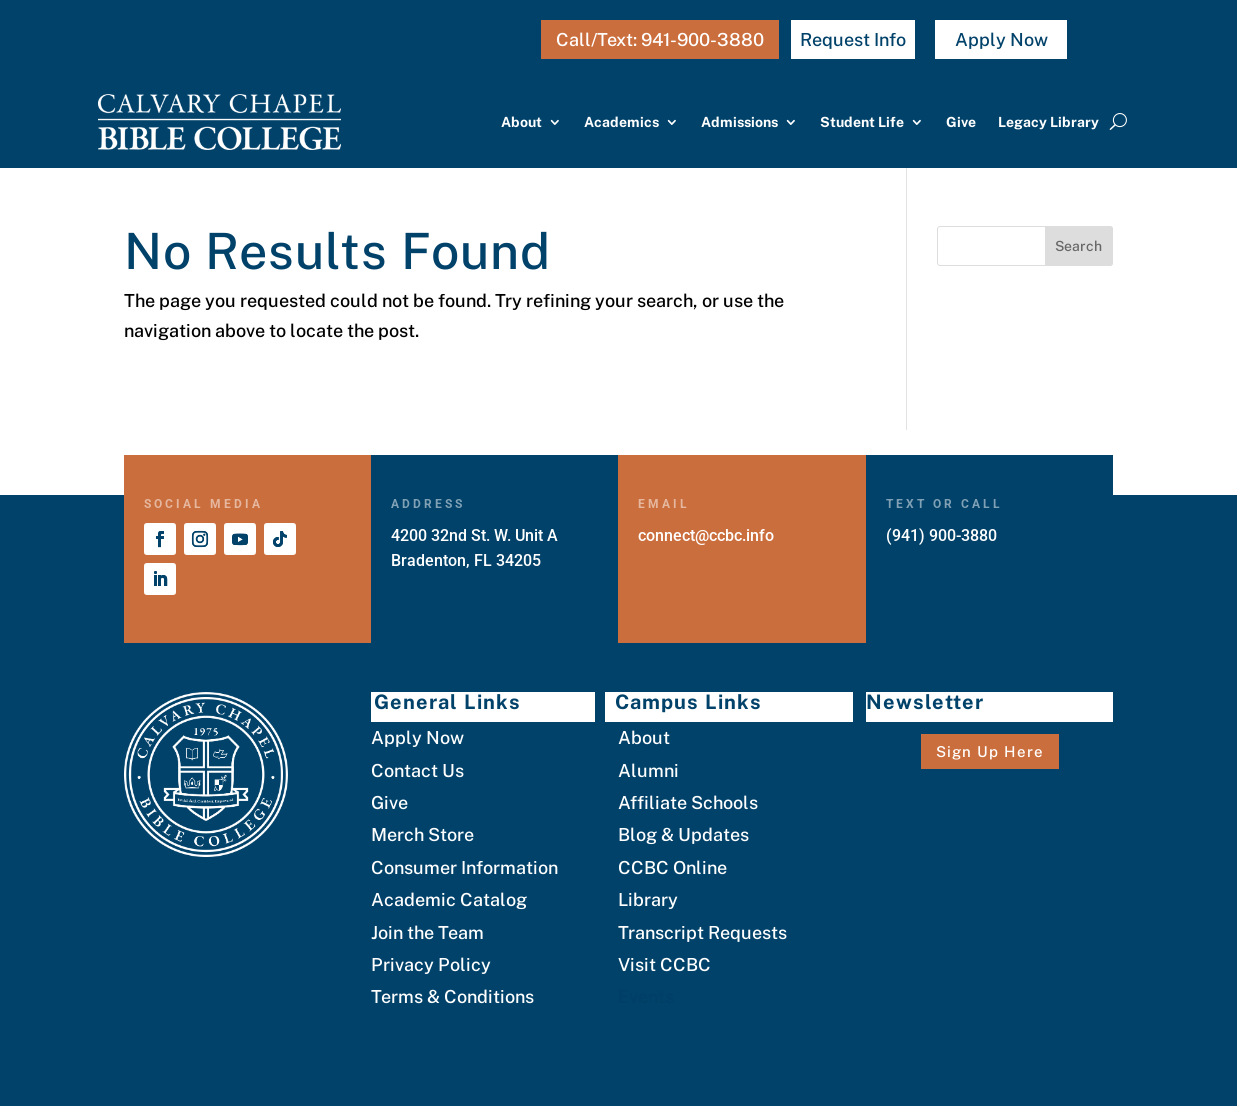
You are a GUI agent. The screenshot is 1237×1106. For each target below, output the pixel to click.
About (521, 122)
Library (648, 899)
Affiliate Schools (688, 802)
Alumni (648, 770)
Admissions (739, 122)
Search (1078, 246)
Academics (621, 122)
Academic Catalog (449, 899)
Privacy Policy (431, 964)
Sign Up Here (990, 751)
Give (961, 122)
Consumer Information (464, 867)
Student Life (862, 122)
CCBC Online (672, 867)
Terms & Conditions (452, 996)
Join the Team (427, 932)
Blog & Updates (683, 834)
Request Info (853, 39)
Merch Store (422, 834)
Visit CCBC (664, 964)
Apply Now (1001, 39)
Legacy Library (1048, 122)
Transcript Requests (702, 932)
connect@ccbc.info (706, 535)
